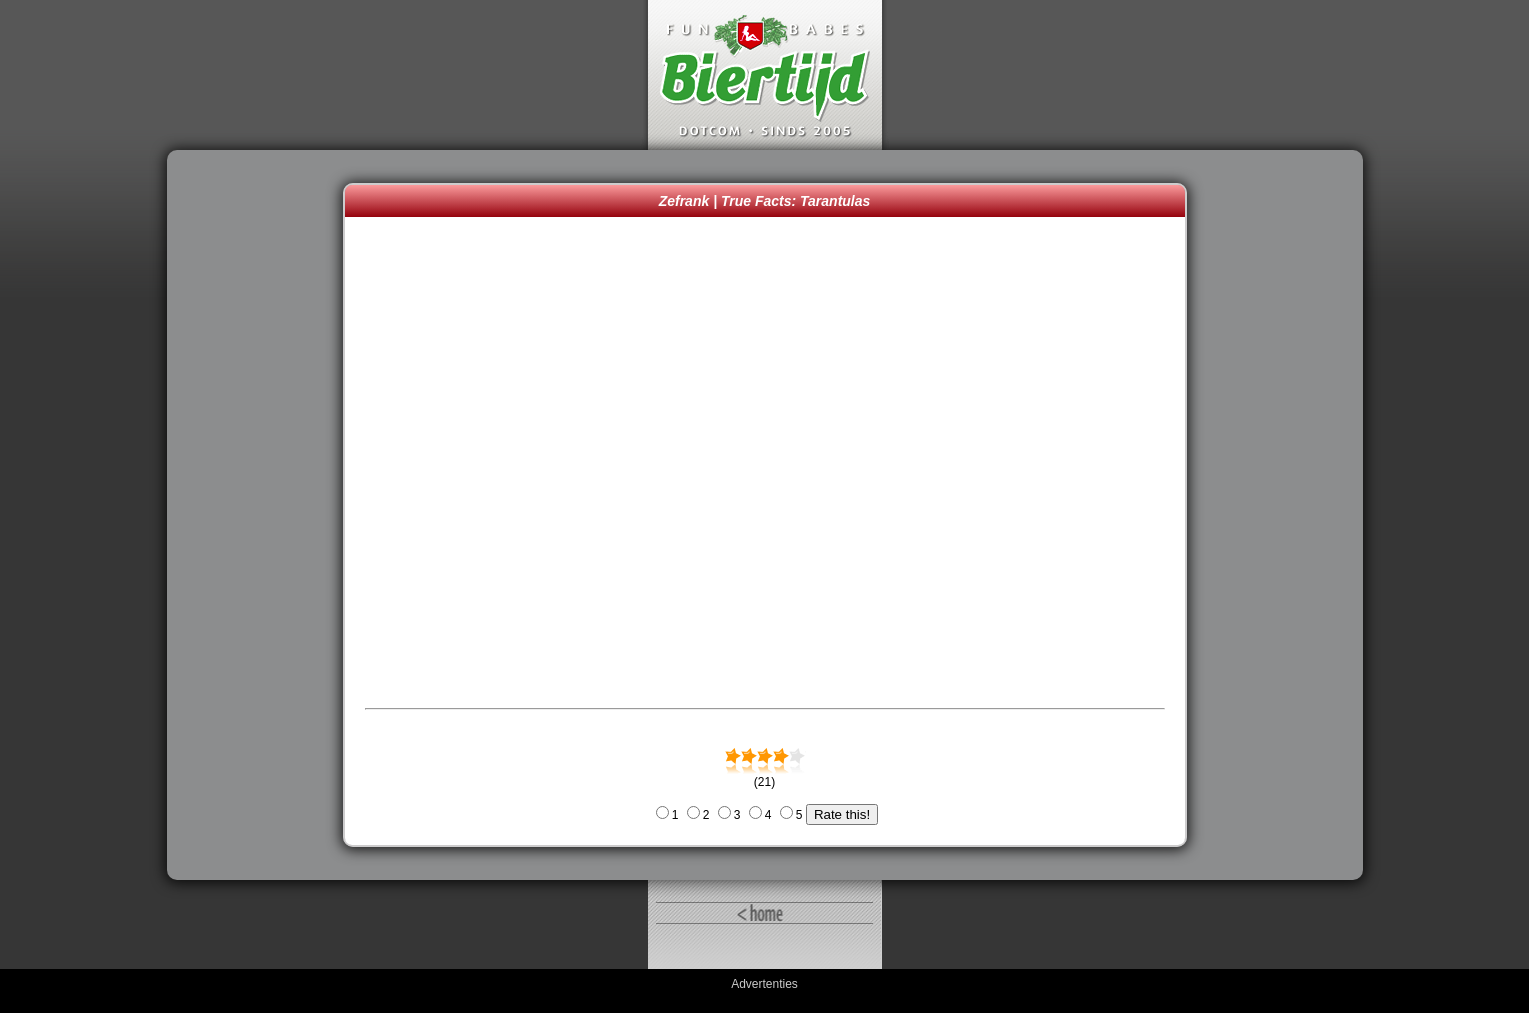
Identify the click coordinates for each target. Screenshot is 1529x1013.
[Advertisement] (260, 515)
